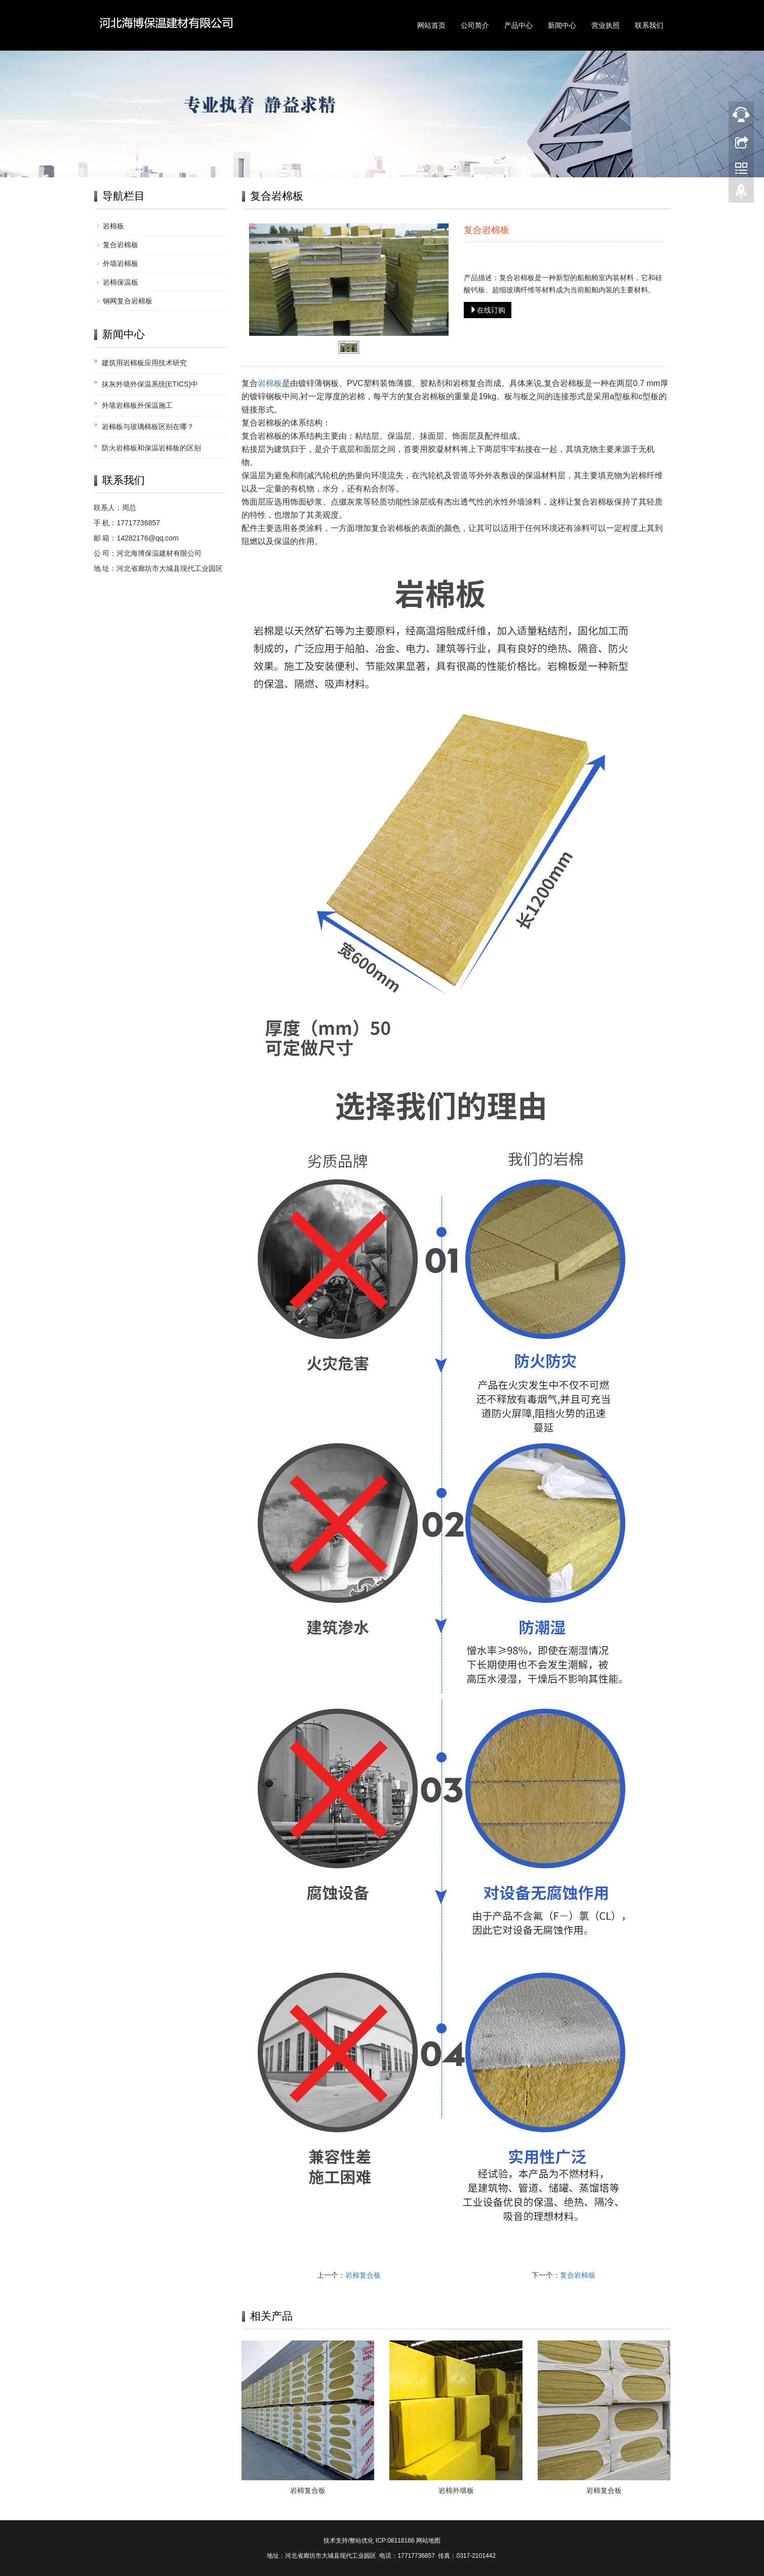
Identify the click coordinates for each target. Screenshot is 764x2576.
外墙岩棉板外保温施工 (137, 405)
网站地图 (428, 2540)
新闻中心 (562, 25)
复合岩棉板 (577, 2275)
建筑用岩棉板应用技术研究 (144, 363)
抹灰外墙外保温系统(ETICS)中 (150, 384)
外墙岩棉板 (120, 263)
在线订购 (487, 310)
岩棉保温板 (120, 282)
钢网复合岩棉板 (127, 301)
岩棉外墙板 (456, 2490)
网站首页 (431, 25)
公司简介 (475, 25)
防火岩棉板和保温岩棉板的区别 (151, 448)
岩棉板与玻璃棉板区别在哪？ (148, 426)
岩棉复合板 (363, 2275)
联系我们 (649, 25)
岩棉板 (270, 383)
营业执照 (605, 25)
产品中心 (518, 25)
